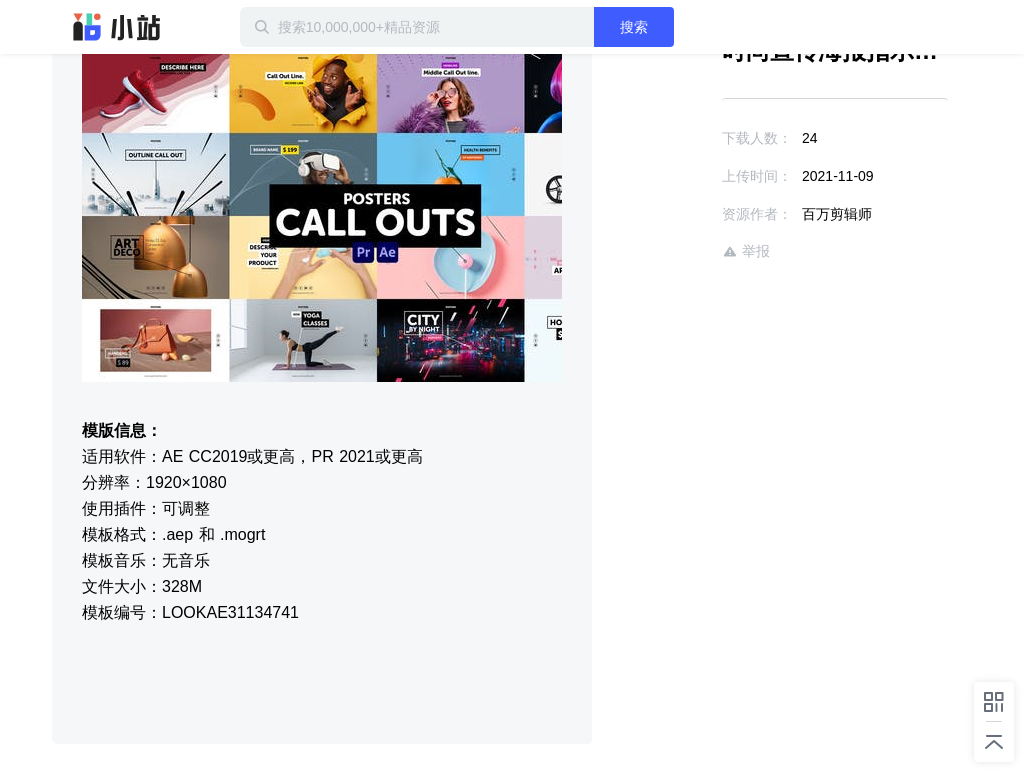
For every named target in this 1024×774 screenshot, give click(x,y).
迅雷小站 (117, 27)
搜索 (634, 27)
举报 (746, 251)
